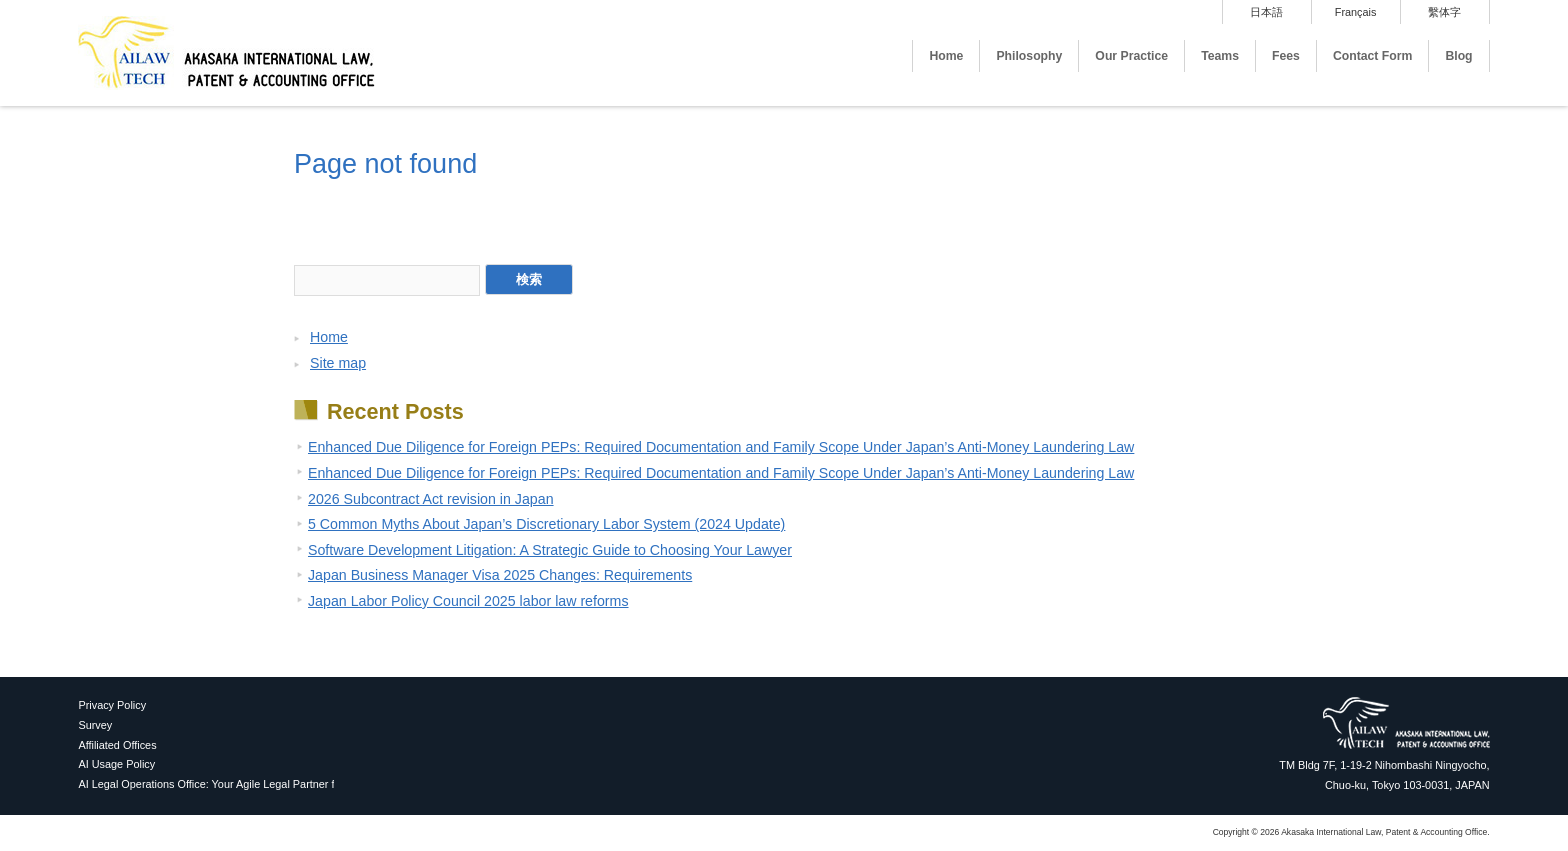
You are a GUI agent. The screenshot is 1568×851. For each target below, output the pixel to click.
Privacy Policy (112, 705)
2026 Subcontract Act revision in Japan (431, 499)
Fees (1286, 56)
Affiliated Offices (117, 745)
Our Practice (1131, 56)
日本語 (1266, 12)
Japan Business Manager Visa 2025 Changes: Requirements (500, 575)
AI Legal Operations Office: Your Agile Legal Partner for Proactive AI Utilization (266, 784)
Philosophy (1029, 56)
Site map (338, 363)
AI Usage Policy (116, 764)
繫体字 (1444, 12)
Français (1356, 12)
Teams (1220, 56)
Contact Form (1373, 56)
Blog (1458, 56)
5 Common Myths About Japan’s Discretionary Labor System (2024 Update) (546, 524)
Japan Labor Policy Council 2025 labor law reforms (468, 601)
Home (946, 56)
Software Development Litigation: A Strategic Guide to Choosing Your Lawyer (550, 550)
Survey (95, 725)
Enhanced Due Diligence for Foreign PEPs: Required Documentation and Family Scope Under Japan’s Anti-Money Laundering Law (721, 447)
